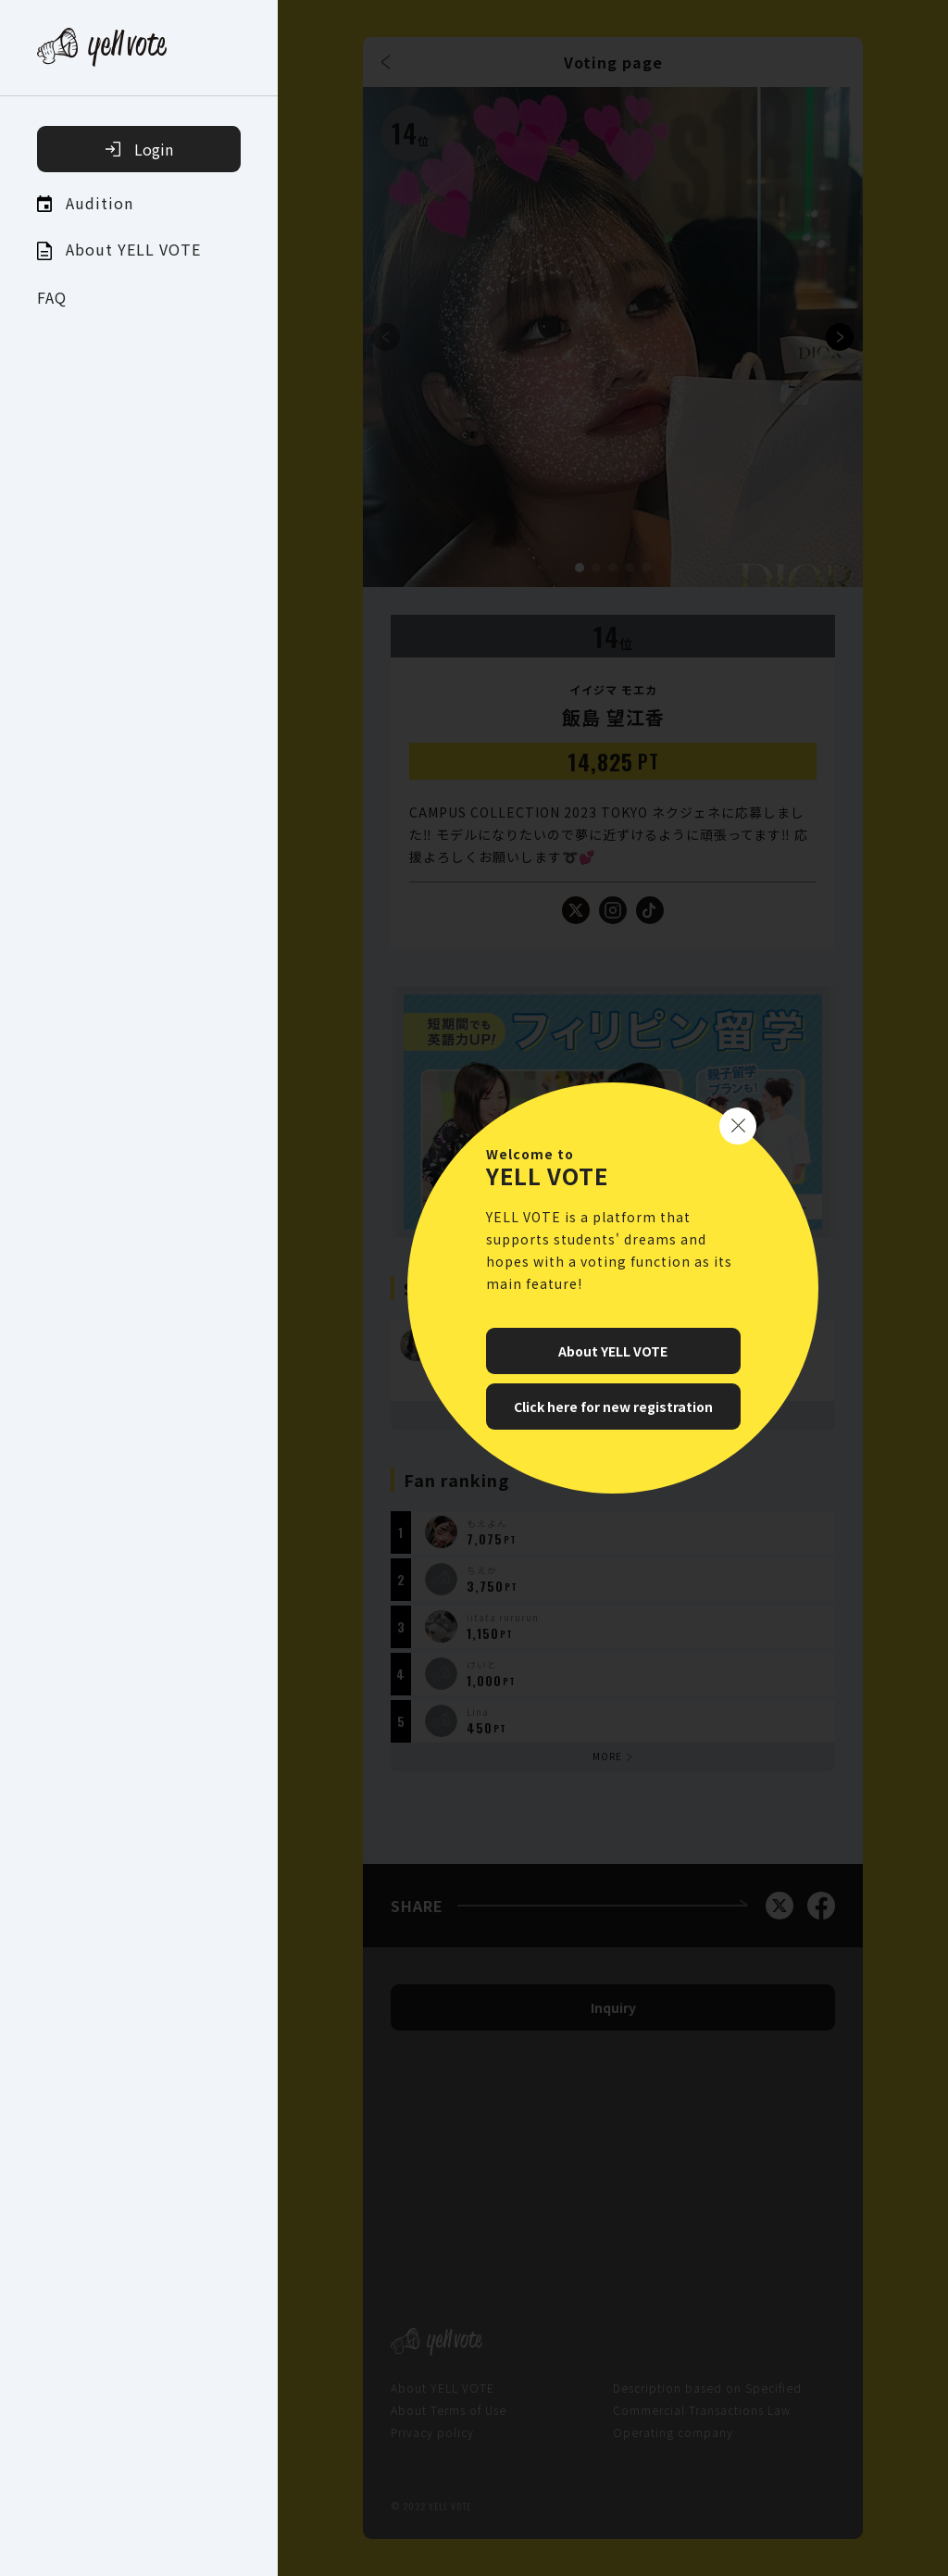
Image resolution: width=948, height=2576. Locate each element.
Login (139, 149)
